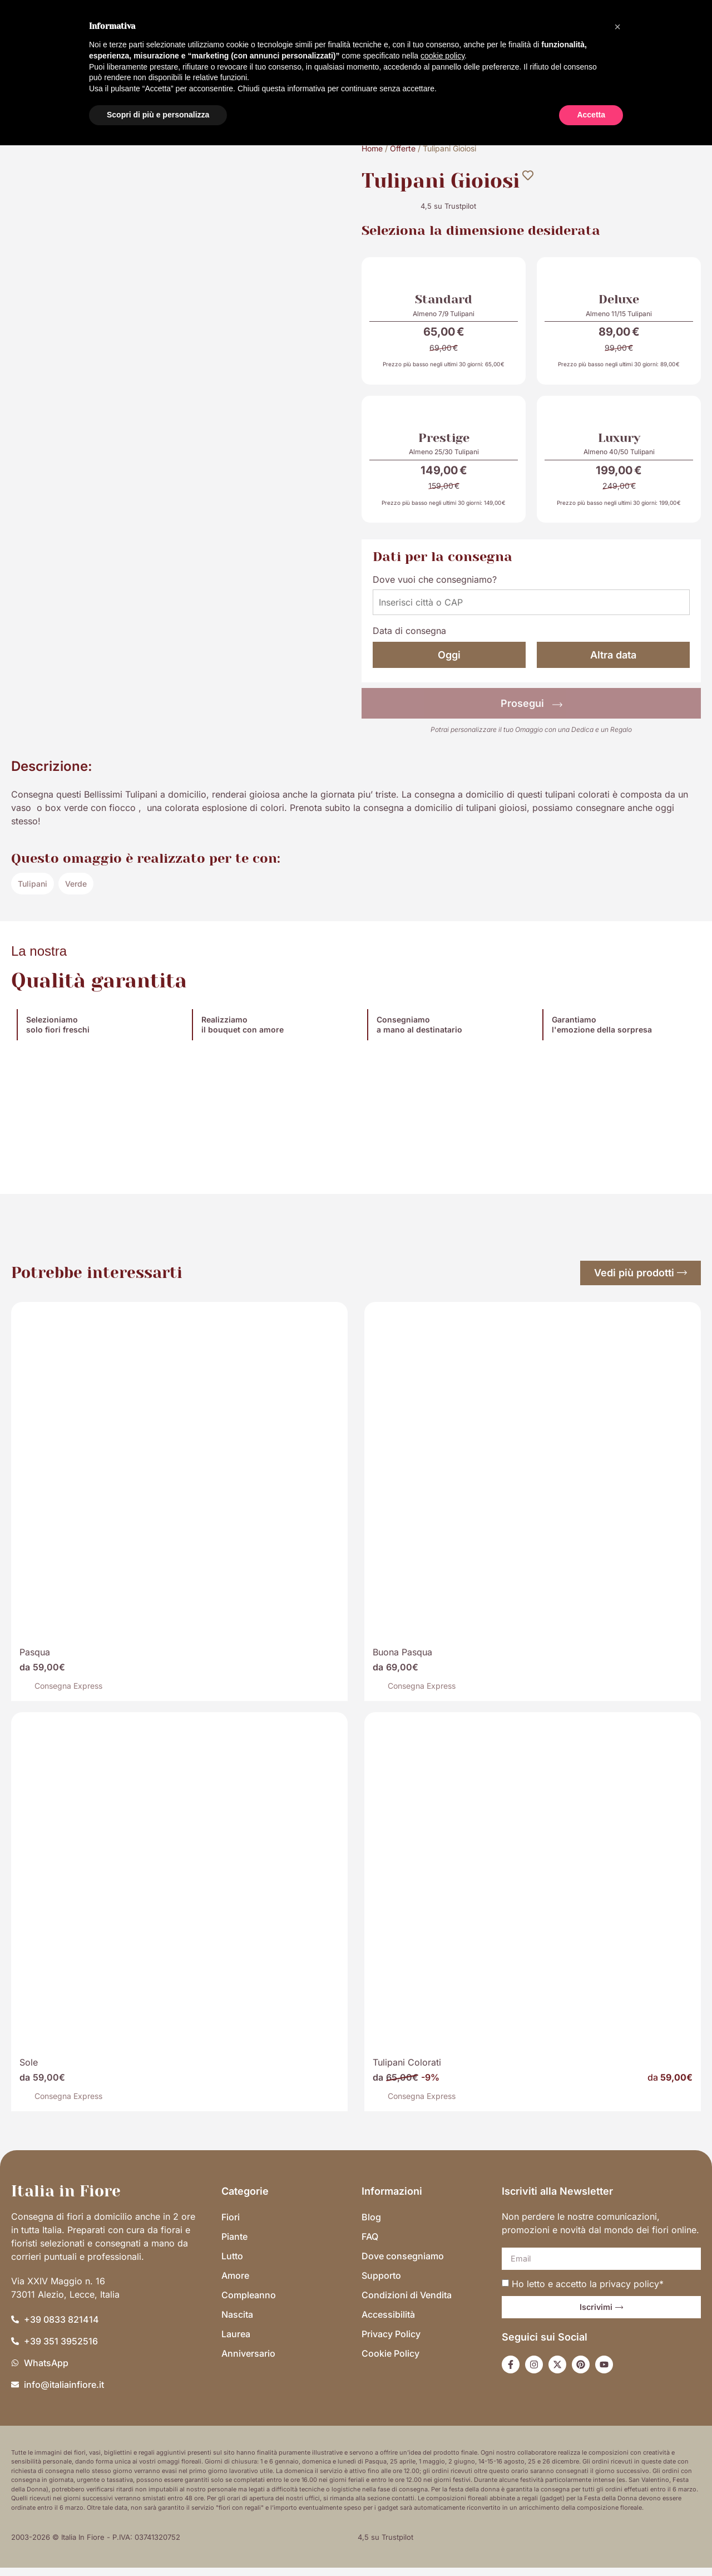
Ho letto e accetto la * (588, 2292)
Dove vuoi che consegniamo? (435, 587)
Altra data (613, 663)
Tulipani (32, 891)
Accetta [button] (591, 114)
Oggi (449, 663)
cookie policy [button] (442, 55)
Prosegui (531, 711)
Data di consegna (409, 639)
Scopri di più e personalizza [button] (158, 114)
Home (372, 148)
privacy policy (629, 2292)
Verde (76, 891)
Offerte (403, 148)
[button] (617, 27)
